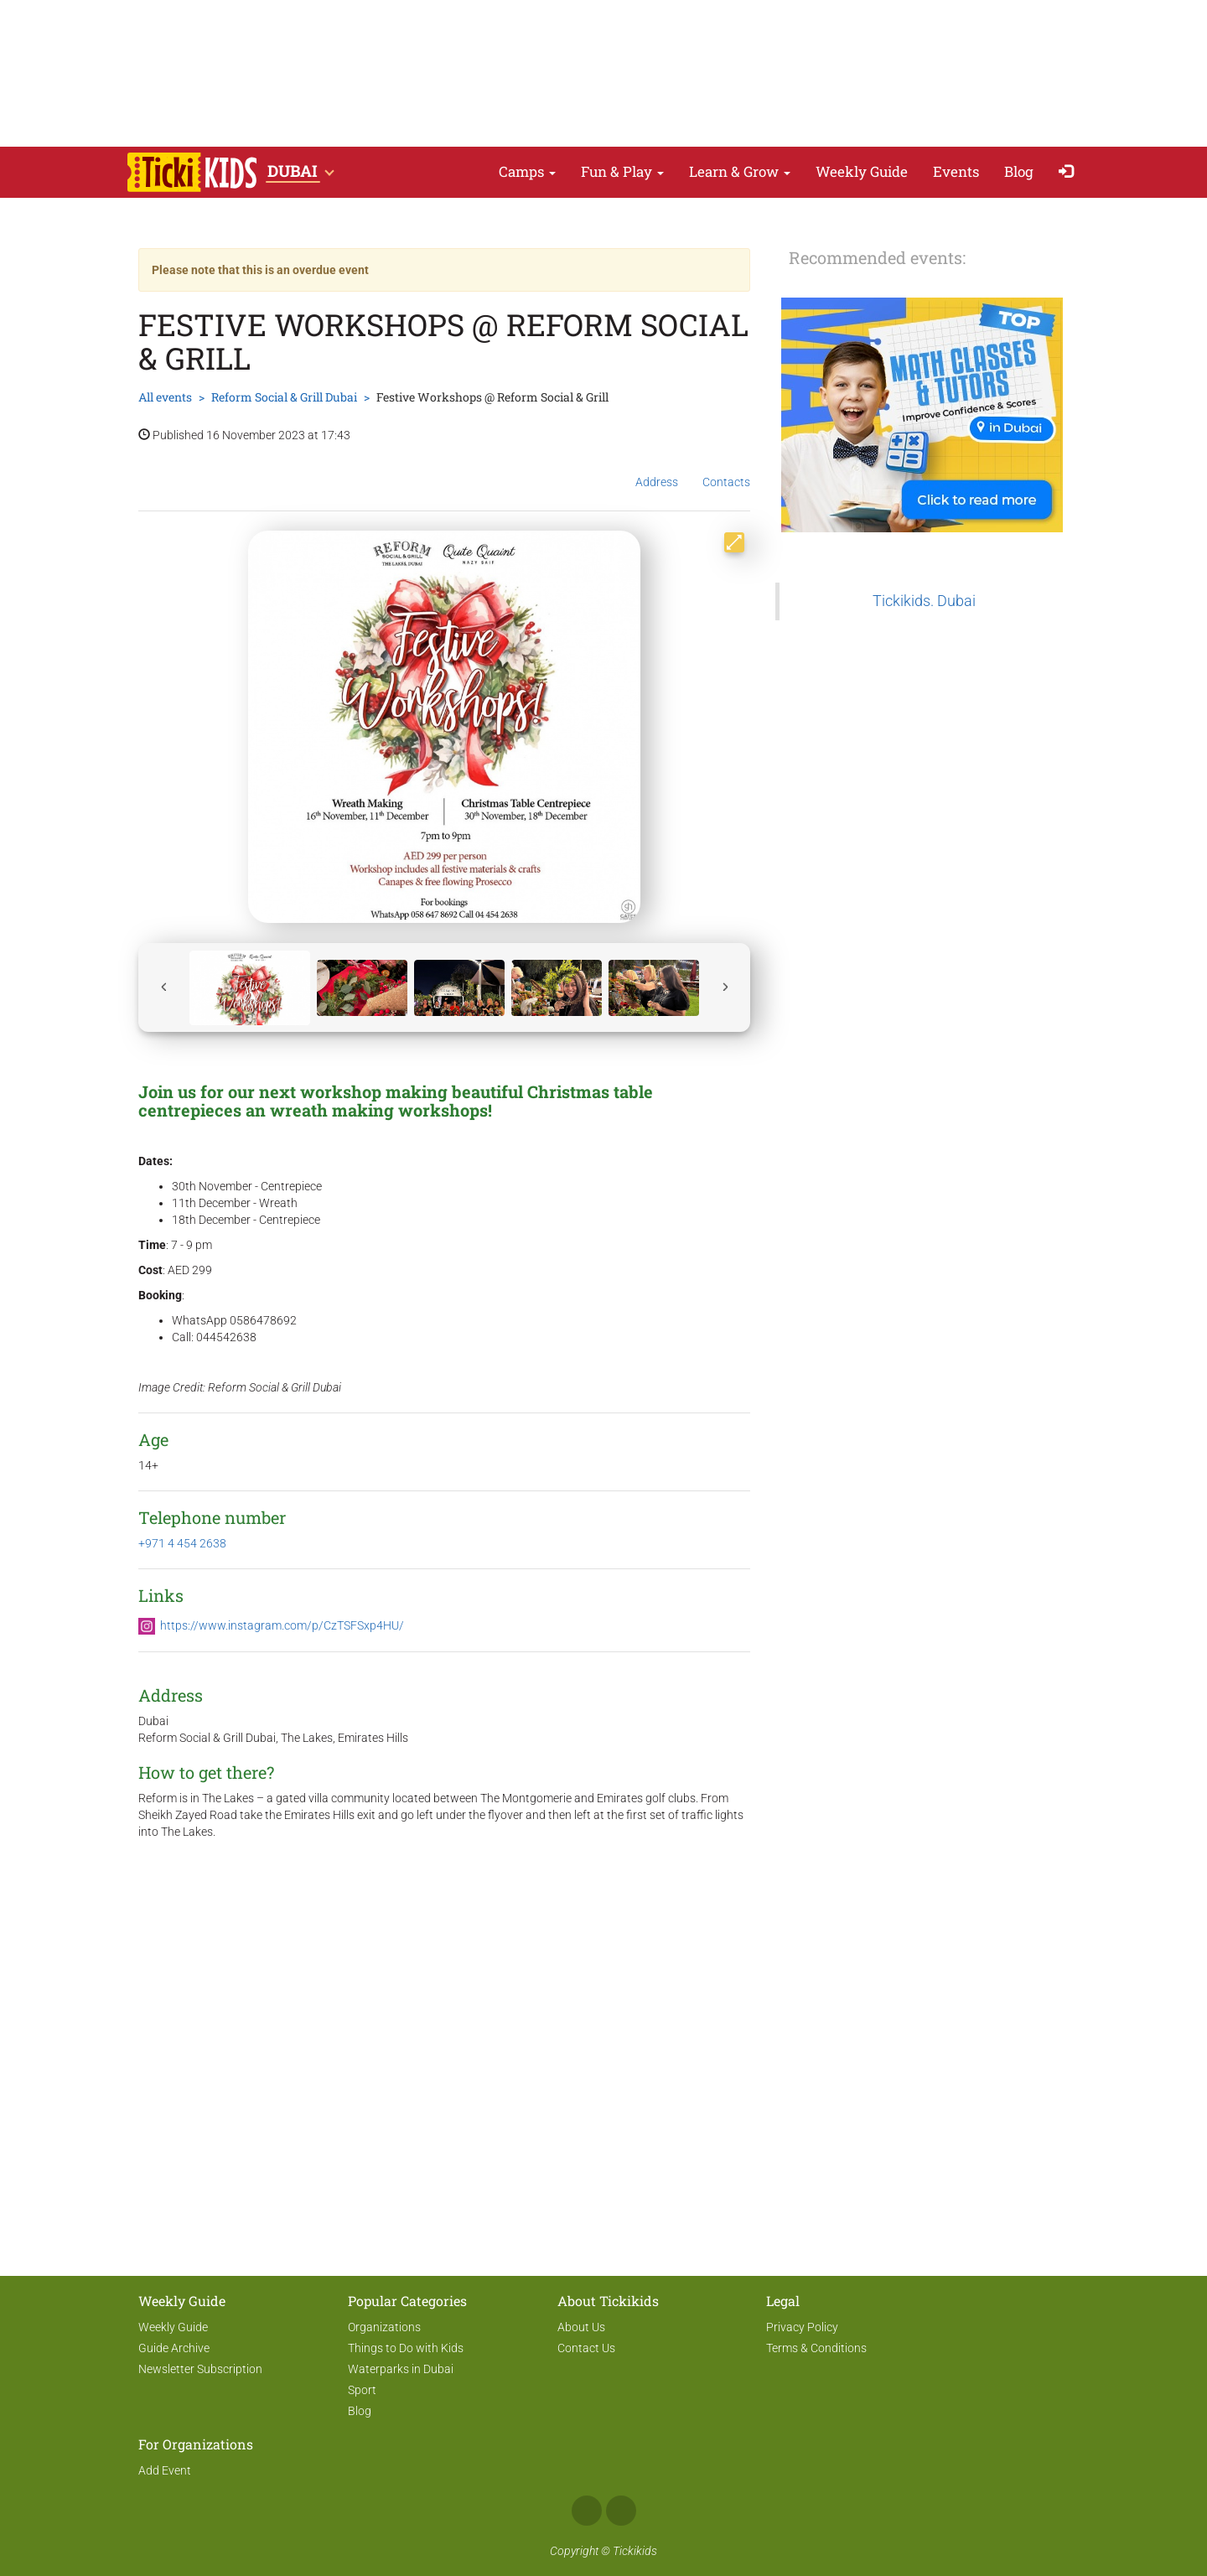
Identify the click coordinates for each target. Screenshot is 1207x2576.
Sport (362, 2390)
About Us (581, 2327)
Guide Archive (174, 2348)
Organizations (384, 2327)
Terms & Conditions (816, 2348)
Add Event (164, 2470)
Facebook (587, 2511)
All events (165, 397)
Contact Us (586, 2348)
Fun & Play (622, 171)
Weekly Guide (862, 171)
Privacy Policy (802, 2327)
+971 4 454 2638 (182, 1543)
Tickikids (635, 2551)
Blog (1018, 171)
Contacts (726, 469)
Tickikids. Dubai (924, 601)
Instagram (621, 2511)
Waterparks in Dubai (400, 2369)
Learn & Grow (739, 171)
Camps (527, 171)
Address (656, 468)
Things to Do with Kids (406, 2348)
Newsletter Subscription (200, 2369)
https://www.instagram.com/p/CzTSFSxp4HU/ (282, 1625)
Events (956, 171)
